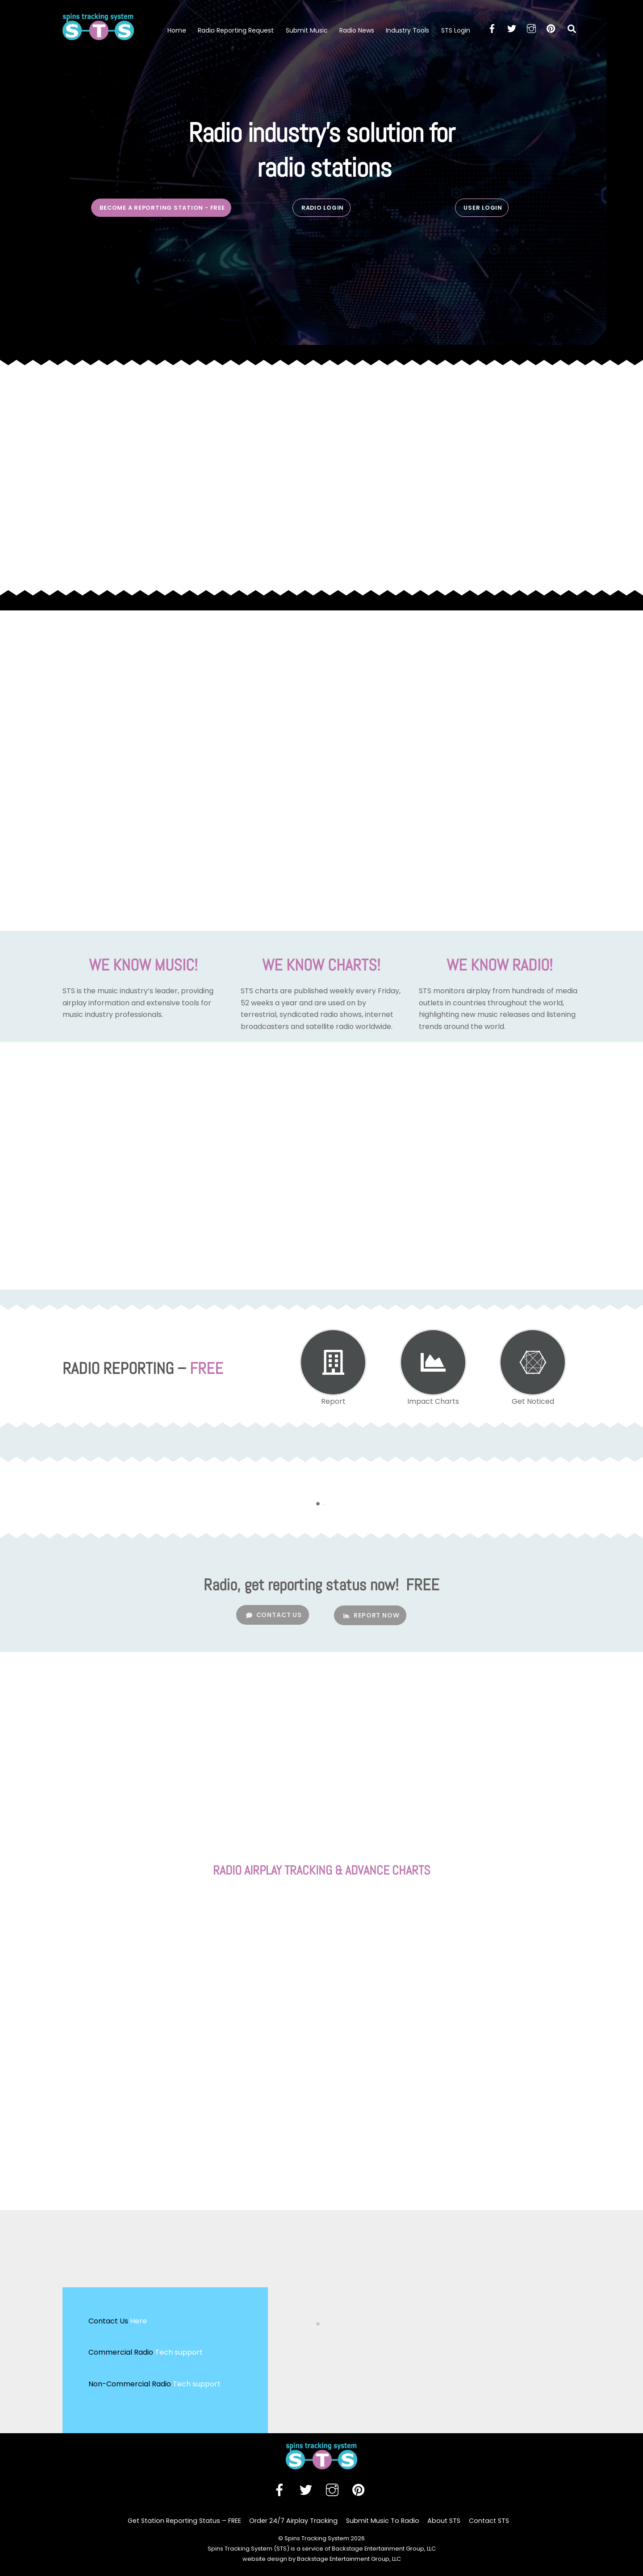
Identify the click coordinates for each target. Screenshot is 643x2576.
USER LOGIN (482, 208)
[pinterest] (551, 28)
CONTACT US (274, 1614)
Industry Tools (407, 30)
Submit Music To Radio (382, 2520)
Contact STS (489, 2520)
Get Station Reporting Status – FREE (184, 2520)
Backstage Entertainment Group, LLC (348, 2559)
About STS (443, 2520)
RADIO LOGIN (322, 208)
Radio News (356, 30)
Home (176, 30)
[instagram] (531, 28)
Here (138, 2321)
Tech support (179, 2352)
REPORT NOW (371, 1615)
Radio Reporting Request (236, 30)
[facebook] (492, 28)
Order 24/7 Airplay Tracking (293, 2520)
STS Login (455, 30)
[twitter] (512, 28)
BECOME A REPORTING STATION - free (162, 208)
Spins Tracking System (316, 2538)
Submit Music (307, 30)
